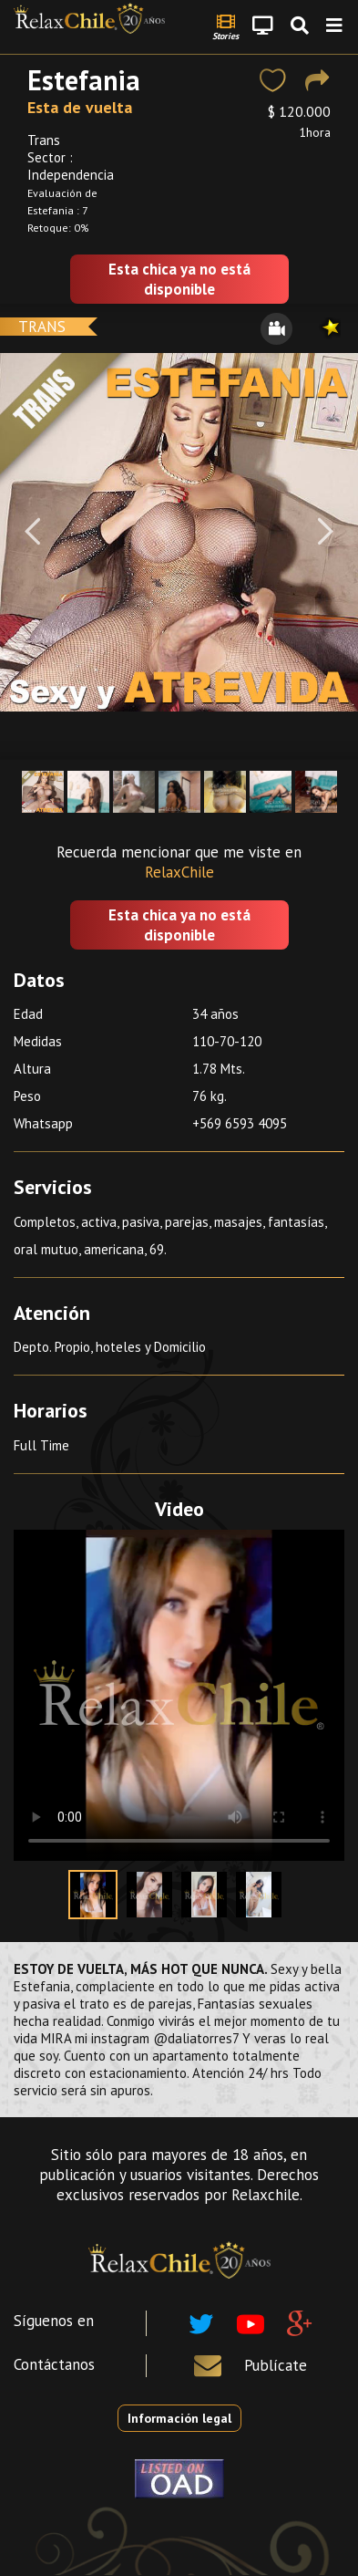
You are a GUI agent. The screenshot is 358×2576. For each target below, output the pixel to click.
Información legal (179, 2418)
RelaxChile (179, 872)
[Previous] (32, 532)
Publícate (275, 2365)
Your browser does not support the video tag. (179, 1695)
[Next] (325, 532)
